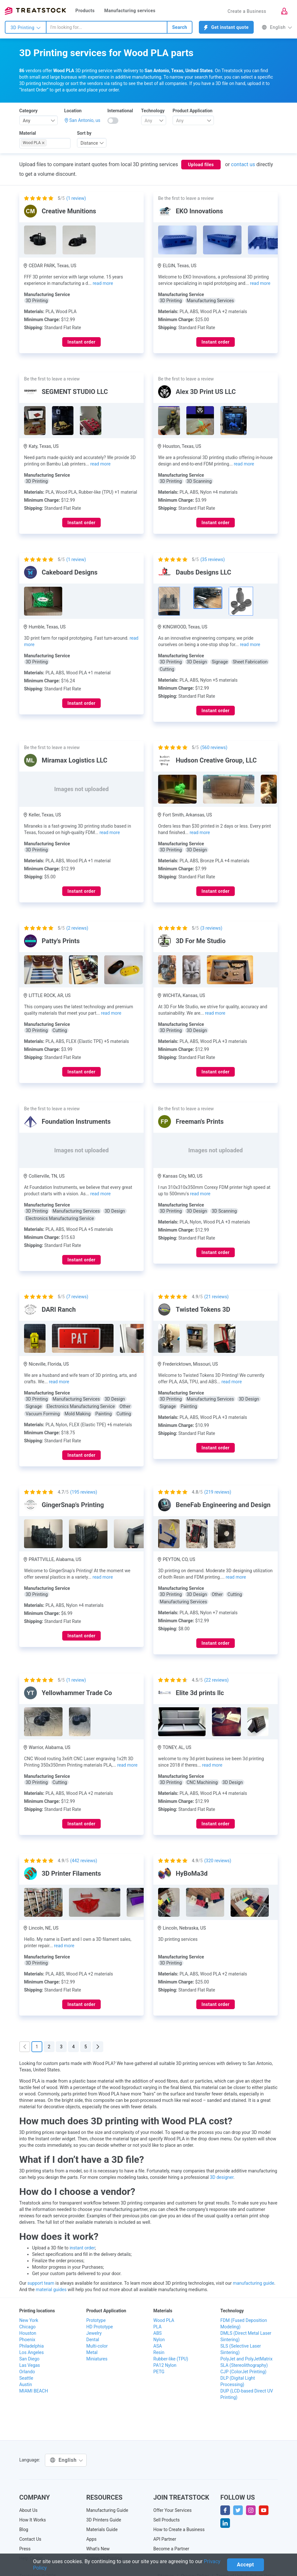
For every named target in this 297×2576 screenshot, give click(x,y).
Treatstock (35, 11)
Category (28, 110)
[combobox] (107, 27)
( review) (76, 198)
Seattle (26, 2378)
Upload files (201, 164)
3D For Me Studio (200, 941)
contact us (243, 164)
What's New (98, 2548)
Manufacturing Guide (107, 2510)
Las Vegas (29, 2365)
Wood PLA (163, 2320)
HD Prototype (99, 2326)
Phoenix (27, 2339)
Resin (158, 2352)
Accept (245, 2565)
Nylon (159, 2339)
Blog (23, 2529)
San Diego (29, 2358)
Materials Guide (102, 2529)
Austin (25, 2384)
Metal (92, 2352)
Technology (153, 110)
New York (28, 2320)
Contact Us (30, 2539)
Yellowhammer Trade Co (77, 1693)
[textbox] (151, 120)
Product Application (192, 110)
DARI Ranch (59, 1309)
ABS (157, 2333)
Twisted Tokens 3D (203, 1309)
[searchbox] (58, 142)
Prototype (96, 2320)
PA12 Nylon (164, 2365)
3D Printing (26, 27)
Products (85, 10)
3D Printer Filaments (71, 1873)
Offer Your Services (172, 2510)
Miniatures (96, 2358)
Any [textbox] (26, 120)
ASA (157, 2346)
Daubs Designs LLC (203, 572)
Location (72, 110)
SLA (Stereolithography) (244, 2365)
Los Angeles (31, 2352)
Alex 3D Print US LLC (206, 392)
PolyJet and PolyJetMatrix (246, 2358)
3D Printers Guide (103, 2519)
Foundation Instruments (76, 1121)
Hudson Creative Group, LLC (216, 760)
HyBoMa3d (192, 1873)
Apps (91, 2539)
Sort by (84, 133)
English (277, 27)
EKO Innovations (199, 211)
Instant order (81, 342)
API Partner (164, 2539)
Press (24, 2548)
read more (103, 283)
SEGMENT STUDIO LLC (75, 392)
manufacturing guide (253, 2283)
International (120, 110)
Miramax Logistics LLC (74, 760)
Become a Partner (171, 2548)
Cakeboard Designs (70, 572)
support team (41, 2283)
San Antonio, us (84, 120)
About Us (28, 2510)
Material (27, 133)
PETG (159, 2371)
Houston (27, 2333)
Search (179, 27)
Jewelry (94, 2333)
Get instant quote (226, 27)
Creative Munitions (69, 211)
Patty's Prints (61, 941)
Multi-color (97, 2346)
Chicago (27, 2326)
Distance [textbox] (89, 143)
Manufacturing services (130, 10)
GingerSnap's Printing (73, 1505)
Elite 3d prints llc (200, 1693)
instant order (82, 2247)
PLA (157, 2326)
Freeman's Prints (200, 1121)
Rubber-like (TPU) (170, 2358)
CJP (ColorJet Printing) (243, 2371)
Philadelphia (31, 2346)
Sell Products (166, 2519)
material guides (51, 2289)
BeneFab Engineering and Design (223, 1505)
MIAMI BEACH (33, 2390)
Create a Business (246, 11)
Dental (92, 2339)
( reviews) (212, 559)
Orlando (27, 2371)
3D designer (221, 2177)
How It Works (32, 2519)
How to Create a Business (179, 2529)
